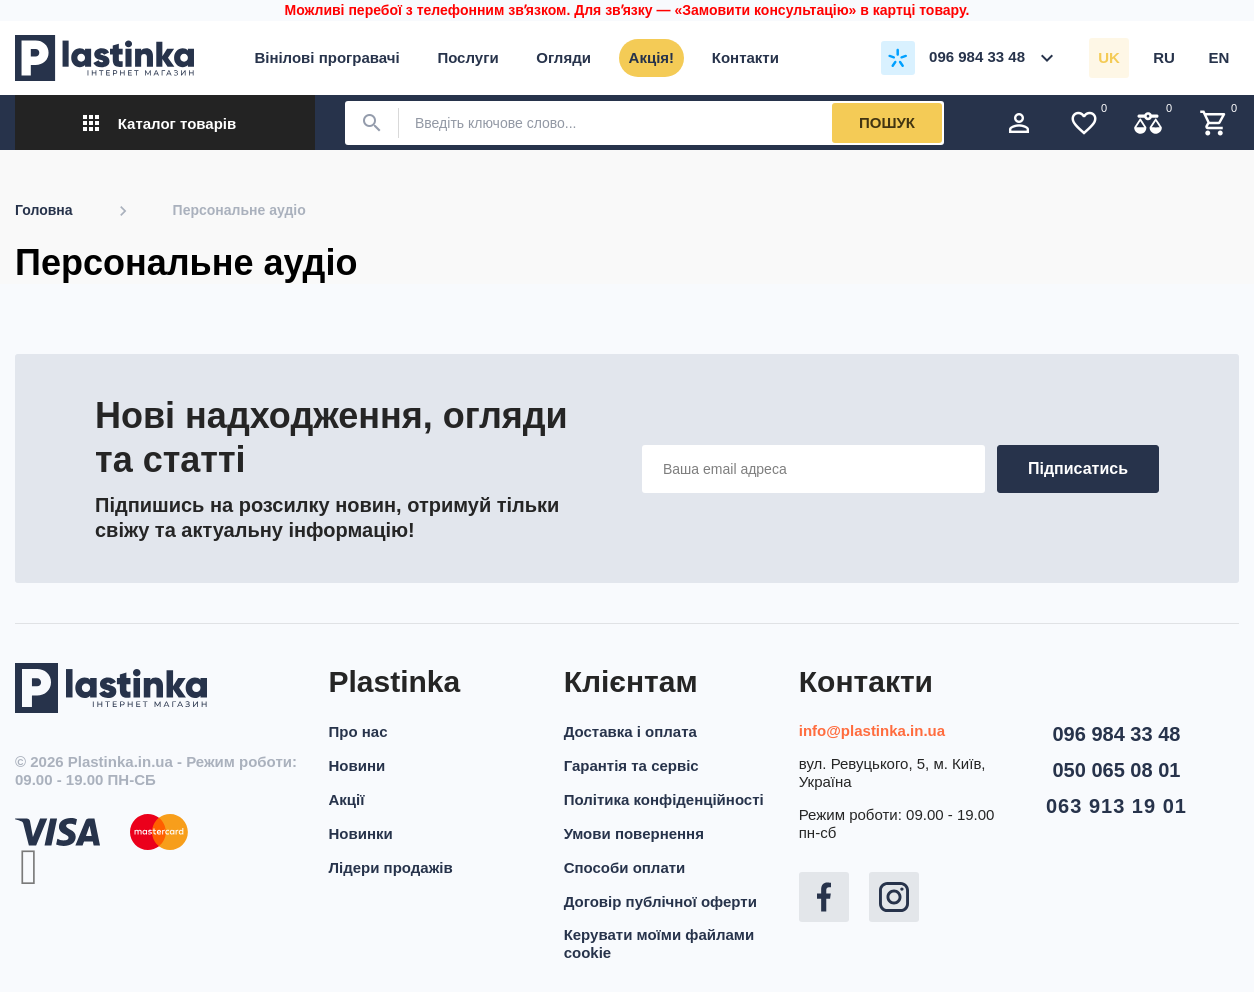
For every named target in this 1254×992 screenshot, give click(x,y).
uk (1109, 57)
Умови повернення (634, 833)
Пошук (887, 122)
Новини (357, 765)
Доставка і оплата (630, 731)
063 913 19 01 (1116, 806)
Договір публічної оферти (660, 901)
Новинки (361, 833)
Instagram (894, 897)
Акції (347, 799)
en (1219, 57)
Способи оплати (625, 867)
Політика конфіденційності (664, 799)
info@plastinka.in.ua (872, 730)
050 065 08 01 (1116, 770)
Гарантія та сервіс (631, 765)
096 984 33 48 (1116, 734)
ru (1164, 57)
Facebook (824, 897)
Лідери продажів (391, 867)
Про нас (358, 731)
